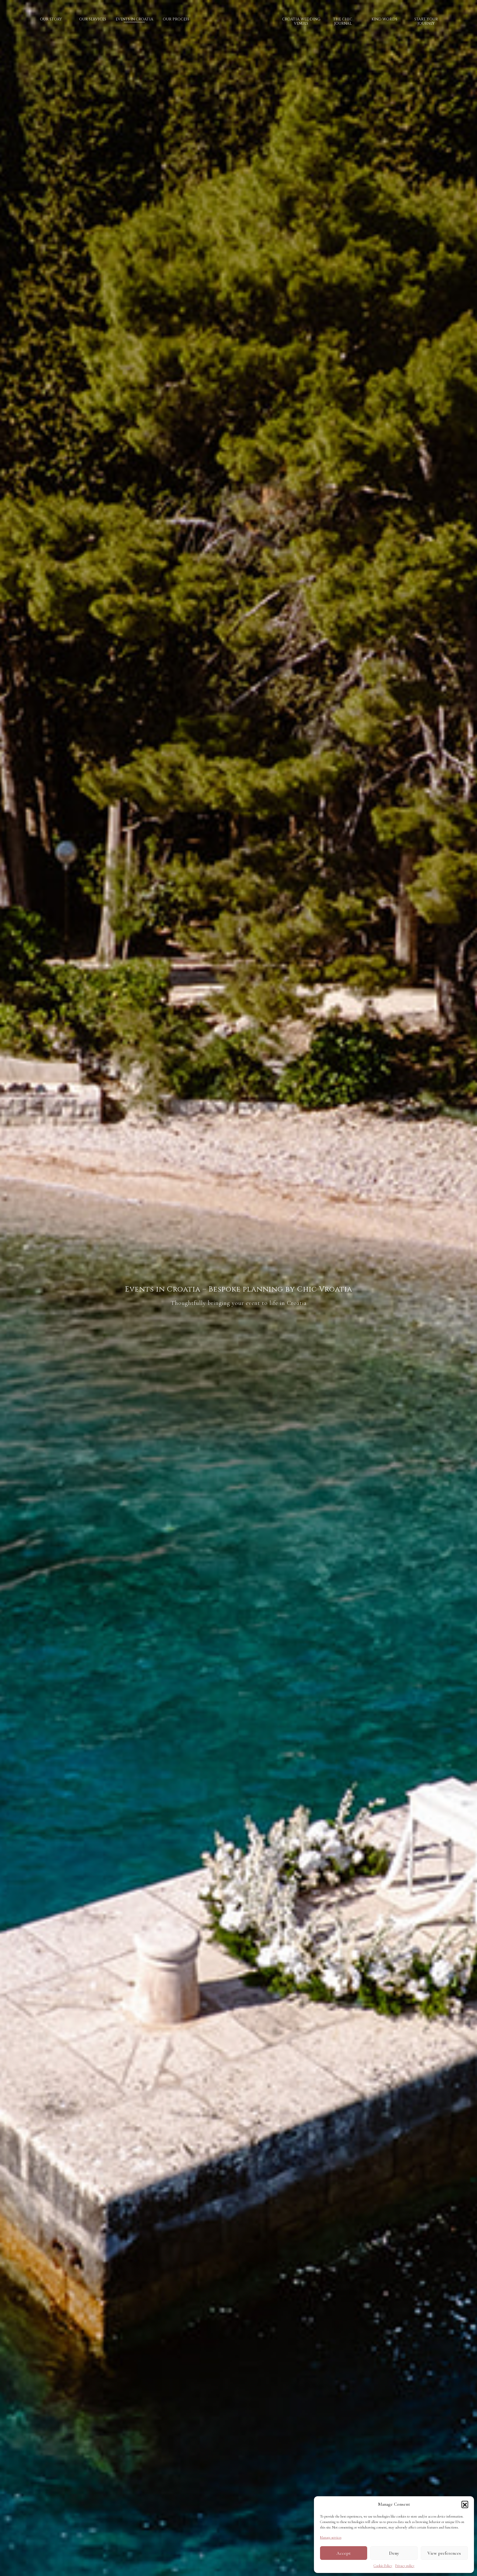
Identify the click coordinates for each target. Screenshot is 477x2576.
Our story (51, 19)
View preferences (444, 2553)
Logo (236, 28)
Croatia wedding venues (301, 21)
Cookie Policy (383, 2566)
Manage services (330, 2537)
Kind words (384, 19)
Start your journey (426, 21)
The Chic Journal (342, 21)
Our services (92, 19)
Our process (176, 19)
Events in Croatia (134, 19)
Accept (343, 2553)
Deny (394, 2553)
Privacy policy (404, 2566)
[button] (465, 2504)
